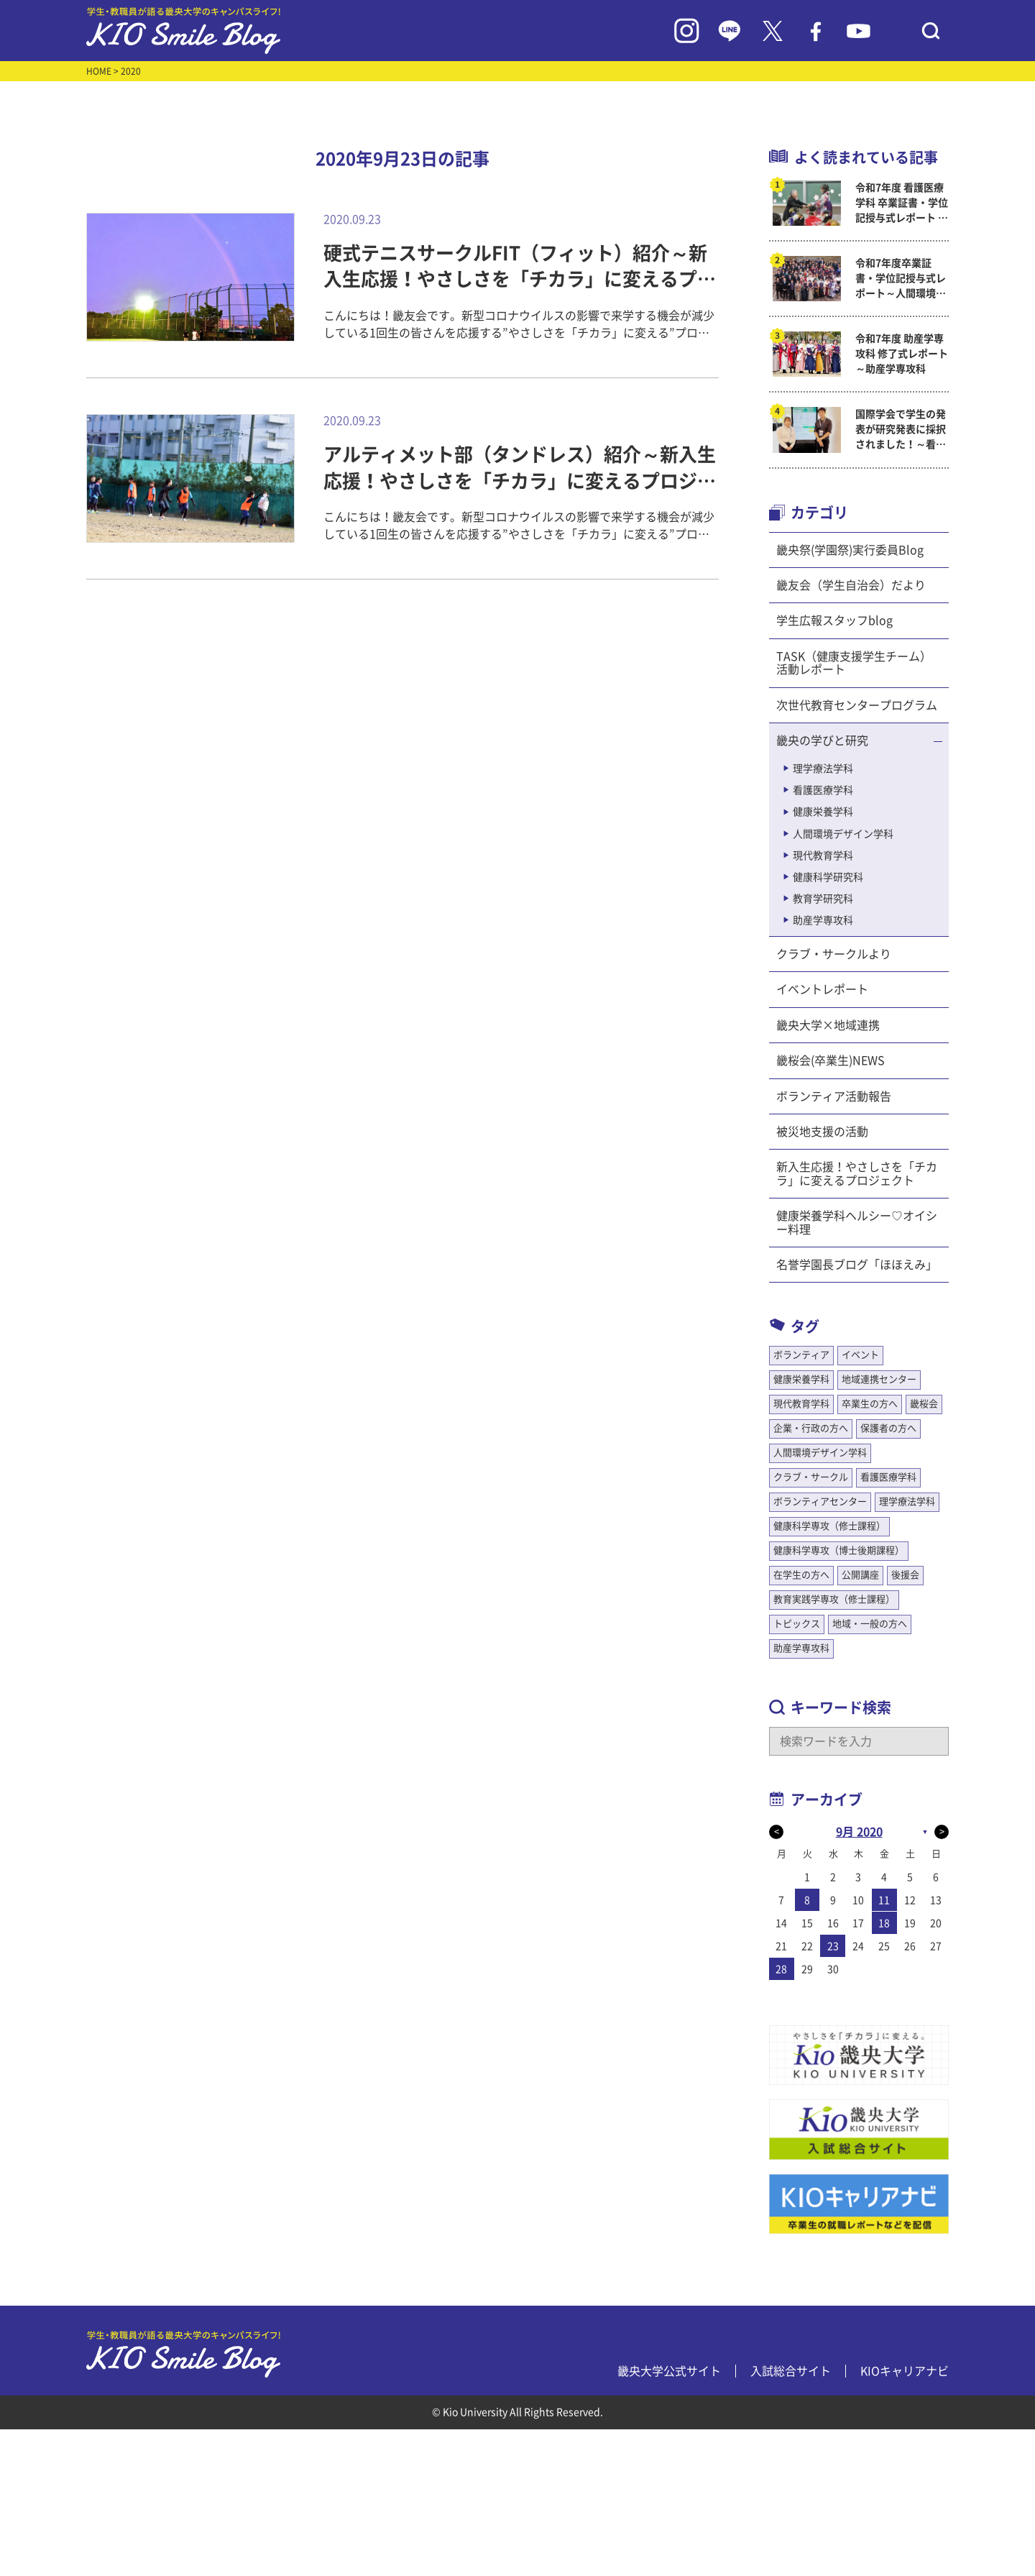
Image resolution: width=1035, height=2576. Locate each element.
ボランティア (801, 1355)
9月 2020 (859, 1832)
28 (781, 1969)
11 (884, 1900)
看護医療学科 (823, 790)
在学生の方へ (801, 1575)
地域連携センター (879, 1379)
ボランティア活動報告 (833, 1096)
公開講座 (860, 1575)
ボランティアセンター (820, 1501)
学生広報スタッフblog (834, 620)
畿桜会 (924, 1403)
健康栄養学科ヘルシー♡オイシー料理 (856, 1222)
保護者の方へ (888, 1428)
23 (833, 1946)
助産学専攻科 (823, 920)
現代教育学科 (823, 856)
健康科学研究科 (828, 877)
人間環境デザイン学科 (843, 834)
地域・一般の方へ (869, 1623)
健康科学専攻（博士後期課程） (838, 1550)
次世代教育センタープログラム (856, 705)
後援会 (905, 1575)
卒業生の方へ (870, 1403)
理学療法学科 (823, 769)
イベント (860, 1355)
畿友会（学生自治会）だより (851, 585)
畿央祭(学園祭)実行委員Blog (850, 550)
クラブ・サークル (810, 1477)
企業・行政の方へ (810, 1428)
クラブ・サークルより (833, 954)
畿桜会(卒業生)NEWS (830, 1060)
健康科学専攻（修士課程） (829, 1526)
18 (884, 1923)
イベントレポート (822, 989)
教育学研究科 (823, 899)
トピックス (796, 1623)
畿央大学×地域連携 (828, 1025)
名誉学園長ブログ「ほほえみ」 (856, 1264)
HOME (98, 71)
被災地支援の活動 (822, 1131)
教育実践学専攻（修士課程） (834, 1599)
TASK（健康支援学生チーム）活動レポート (854, 663)
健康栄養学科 (823, 812)
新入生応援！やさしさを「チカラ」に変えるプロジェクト (856, 1173)
